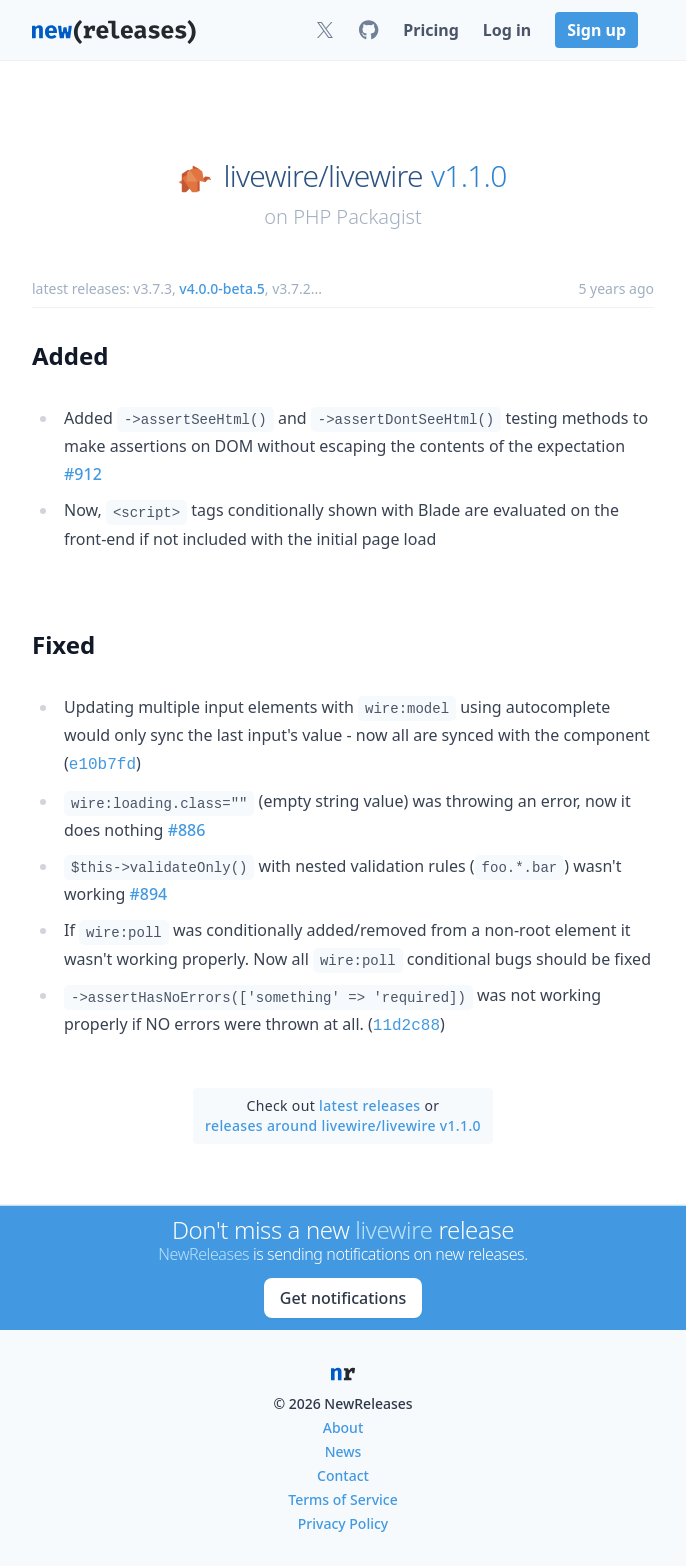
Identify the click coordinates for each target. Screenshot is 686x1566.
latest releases (369, 1101)
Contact (343, 1471)
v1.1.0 (469, 176)
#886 (187, 828)
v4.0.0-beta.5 (221, 288)
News (343, 1447)
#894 (148, 892)
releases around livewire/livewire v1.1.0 (343, 1121)
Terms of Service (342, 1495)
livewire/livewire (323, 176)
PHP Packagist (357, 216)
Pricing (430, 30)
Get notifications (343, 1294)
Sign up (596, 30)
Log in (507, 30)
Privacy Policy (343, 1519)
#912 (83, 474)
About (343, 1423)
